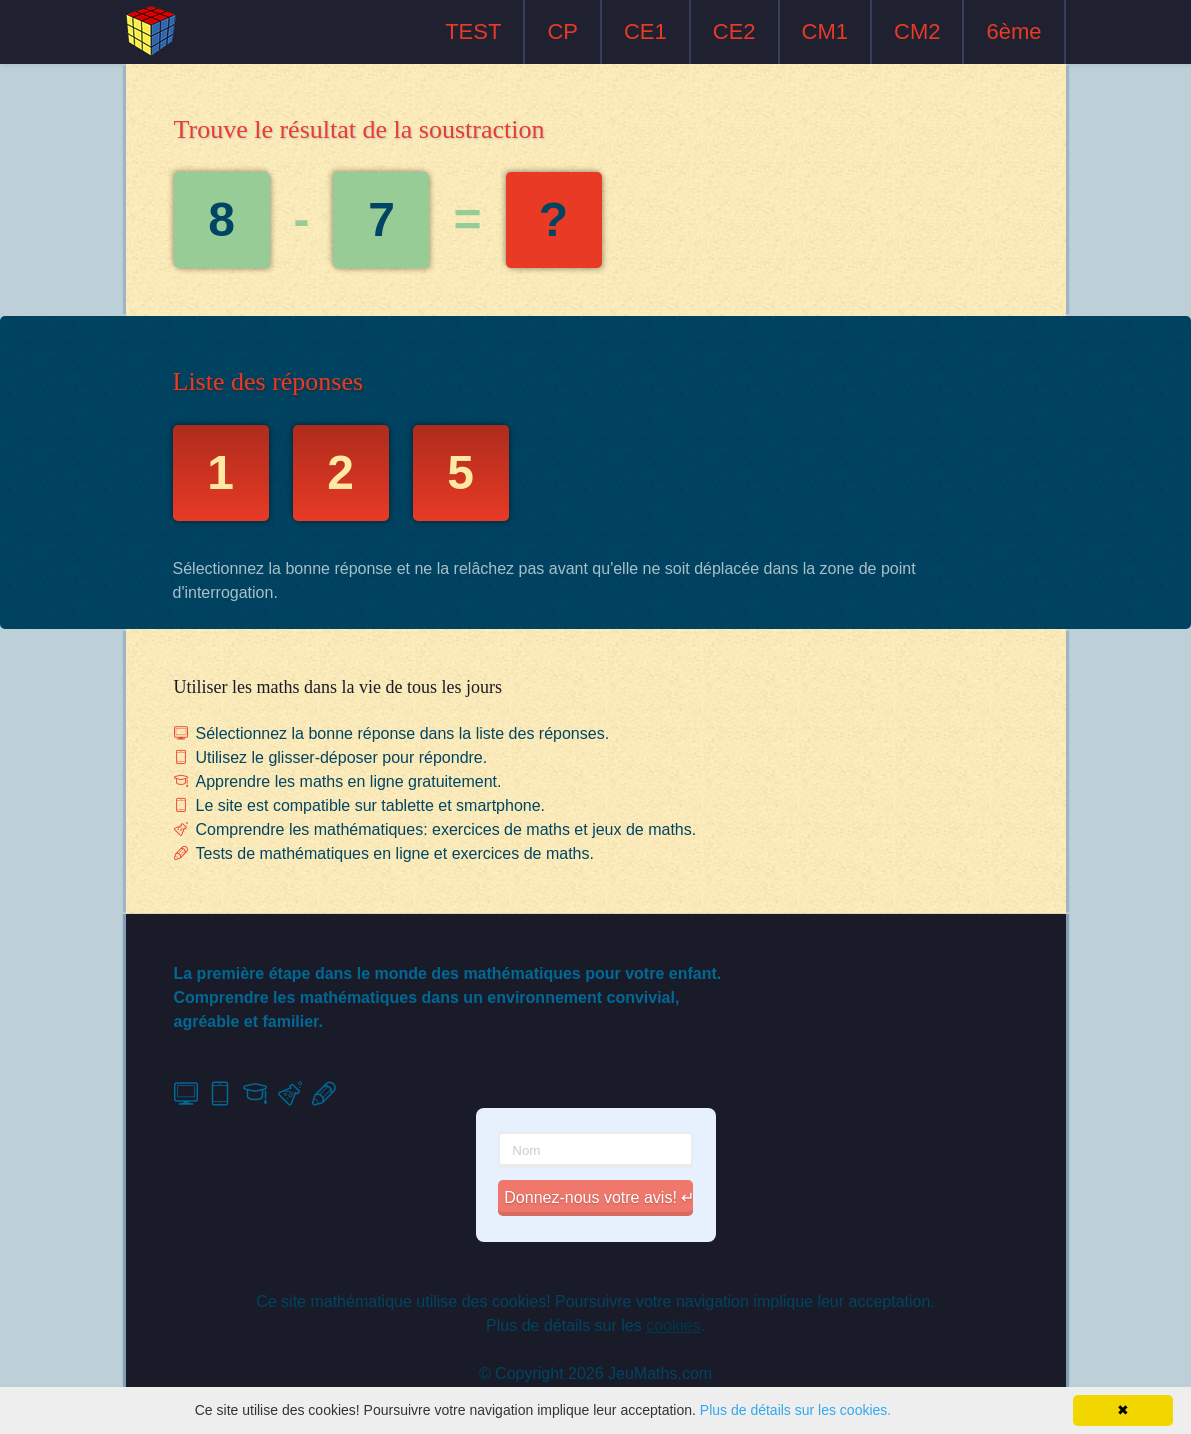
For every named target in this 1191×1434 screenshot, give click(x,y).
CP (562, 31)
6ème (1013, 31)
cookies (673, 1325)
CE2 (734, 31)
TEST (473, 31)
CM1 (825, 31)
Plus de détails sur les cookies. (795, 1410)
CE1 (645, 31)
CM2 (917, 31)
